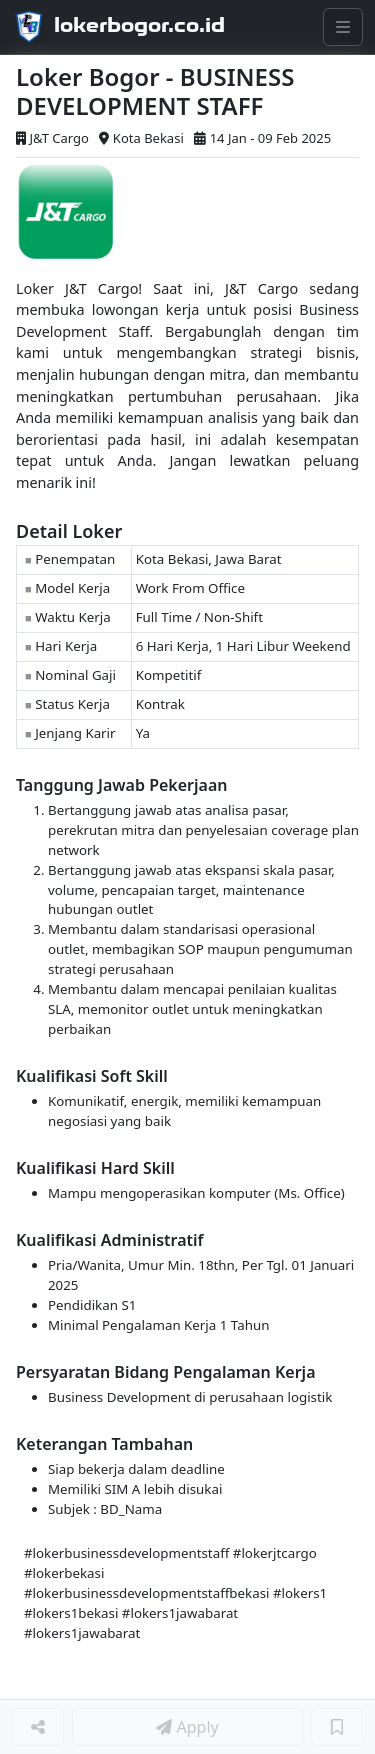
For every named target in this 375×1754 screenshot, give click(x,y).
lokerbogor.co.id (139, 25)
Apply (187, 1727)
